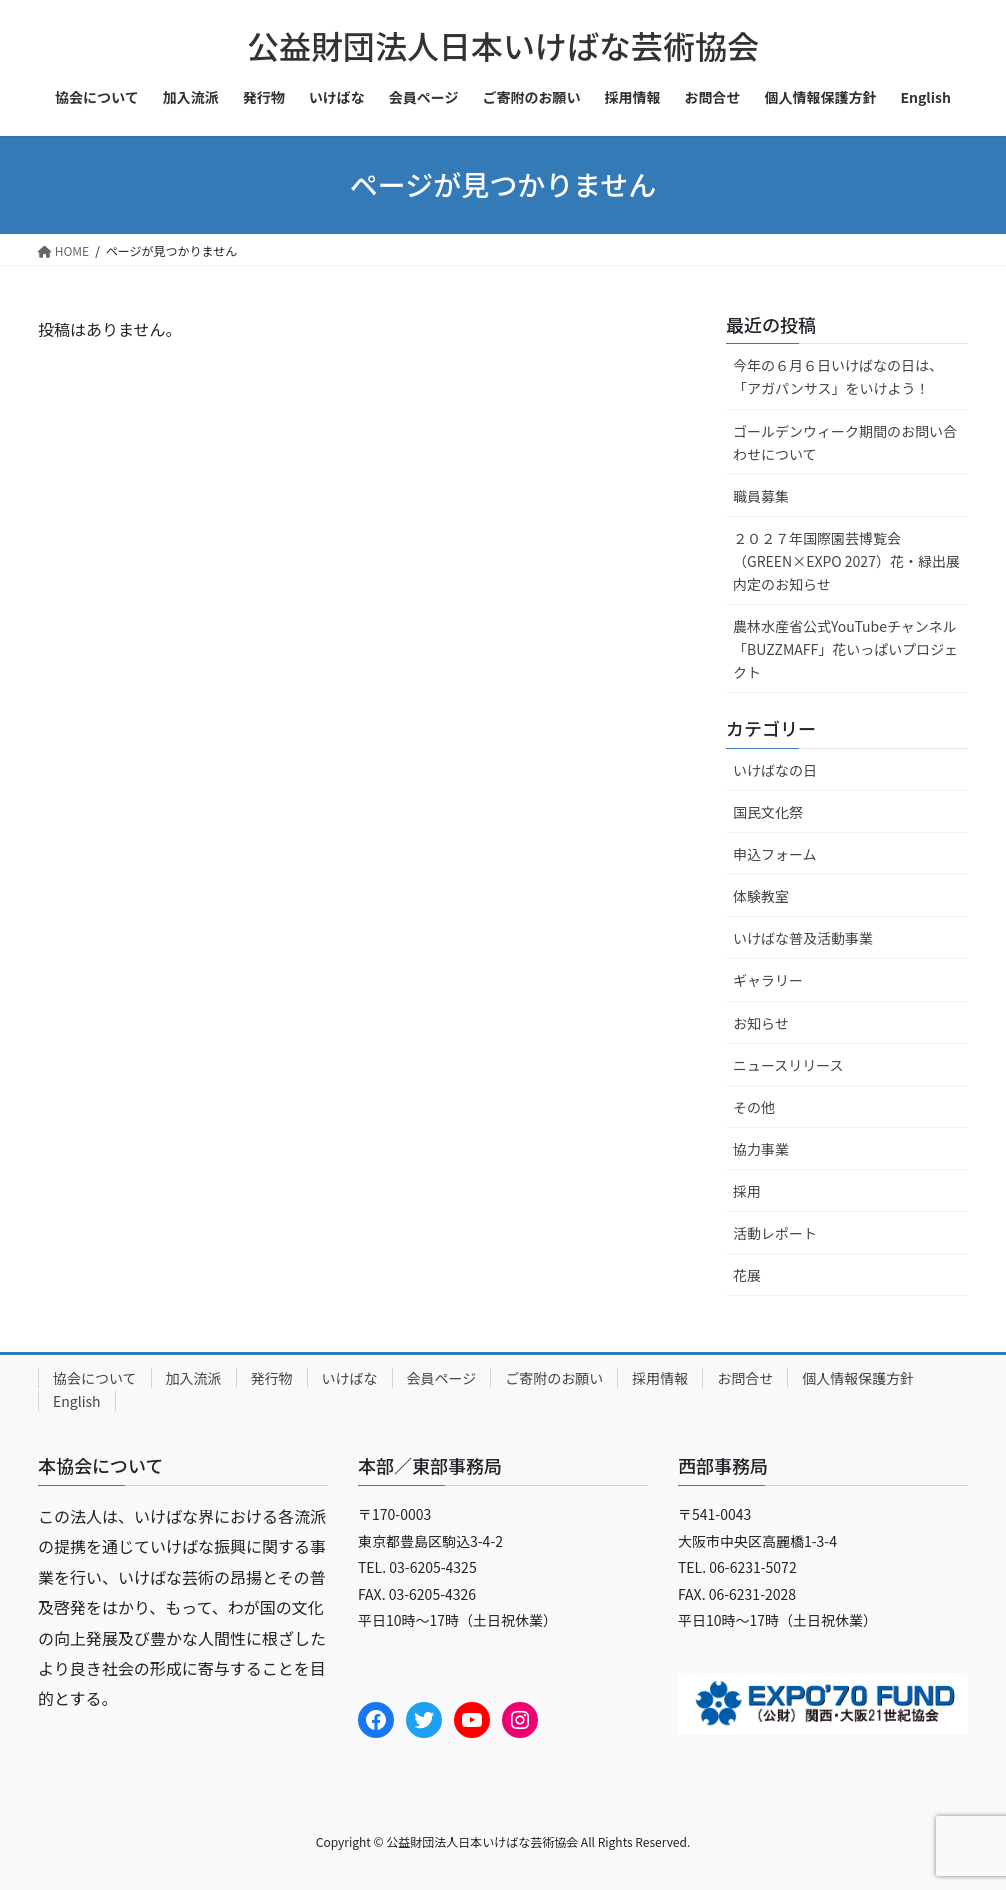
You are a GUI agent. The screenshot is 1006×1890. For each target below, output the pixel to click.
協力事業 (761, 1149)
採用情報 (660, 1378)
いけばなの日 (775, 770)
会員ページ (442, 1378)
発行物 (272, 1378)
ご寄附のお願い (554, 1378)
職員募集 (761, 496)
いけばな (350, 1378)
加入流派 (194, 1378)
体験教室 (761, 896)
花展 (747, 1275)
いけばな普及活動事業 (803, 938)
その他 (754, 1107)
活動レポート (775, 1233)
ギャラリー (768, 980)
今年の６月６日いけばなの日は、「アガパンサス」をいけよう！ (838, 376)
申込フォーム (775, 854)
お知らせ (761, 1023)
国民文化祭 (768, 812)
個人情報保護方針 (858, 1378)
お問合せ (745, 1378)
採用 (747, 1191)
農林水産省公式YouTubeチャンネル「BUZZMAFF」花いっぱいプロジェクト (845, 649)
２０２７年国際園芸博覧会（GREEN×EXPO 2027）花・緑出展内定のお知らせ (846, 561)
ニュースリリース (788, 1065)
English (77, 1401)
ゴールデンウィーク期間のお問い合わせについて (845, 442)
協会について (95, 1378)
